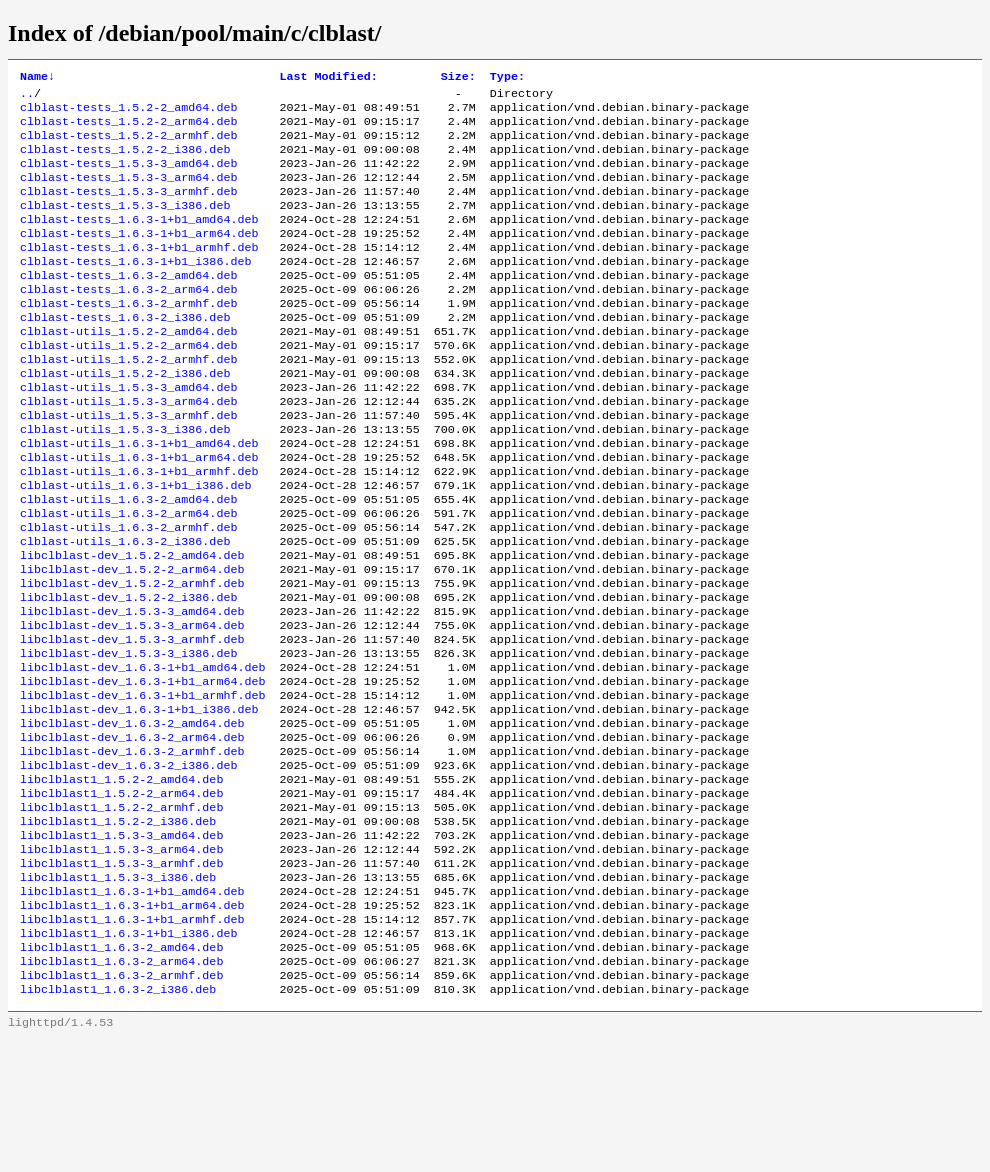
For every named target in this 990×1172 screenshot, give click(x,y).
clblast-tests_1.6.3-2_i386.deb (125, 353)
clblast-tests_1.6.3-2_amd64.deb (128, 305)
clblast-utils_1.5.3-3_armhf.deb (128, 465)
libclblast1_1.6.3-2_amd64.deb (121, 1073)
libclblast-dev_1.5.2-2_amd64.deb (132, 625)
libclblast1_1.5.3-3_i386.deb (118, 993)
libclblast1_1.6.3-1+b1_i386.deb (128, 1057)
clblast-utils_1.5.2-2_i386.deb (125, 417)
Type (507, 78)
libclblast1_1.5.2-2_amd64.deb (121, 881)
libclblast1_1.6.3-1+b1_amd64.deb (132, 1009)
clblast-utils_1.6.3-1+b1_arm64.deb (139, 513)
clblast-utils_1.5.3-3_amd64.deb (128, 433)
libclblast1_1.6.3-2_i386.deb (118, 1121)
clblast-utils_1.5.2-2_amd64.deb (128, 369)
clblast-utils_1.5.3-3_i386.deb (125, 481)
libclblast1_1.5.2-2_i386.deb (118, 929)
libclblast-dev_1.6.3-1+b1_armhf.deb (142, 785)
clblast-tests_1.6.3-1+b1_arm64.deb (139, 257)
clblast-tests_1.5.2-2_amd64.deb (128, 113)
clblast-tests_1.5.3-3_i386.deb (125, 225)
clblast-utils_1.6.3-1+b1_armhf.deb (139, 529)
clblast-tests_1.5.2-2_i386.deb (125, 161)
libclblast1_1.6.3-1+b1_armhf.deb (132, 1041)
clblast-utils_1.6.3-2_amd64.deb (128, 561)
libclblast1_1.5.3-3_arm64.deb (121, 961)
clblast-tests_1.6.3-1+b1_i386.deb (135, 289)
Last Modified (328, 78)
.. (27, 97)
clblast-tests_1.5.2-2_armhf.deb (128, 145)
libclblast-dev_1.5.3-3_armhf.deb (132, 721)
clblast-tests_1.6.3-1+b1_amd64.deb (139, 241)
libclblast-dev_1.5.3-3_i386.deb (128, 737)
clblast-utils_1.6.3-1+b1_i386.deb (135, 545)
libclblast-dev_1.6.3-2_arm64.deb (132, 833)
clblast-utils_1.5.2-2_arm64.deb (128, 385)
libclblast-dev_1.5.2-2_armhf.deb (132, 657)
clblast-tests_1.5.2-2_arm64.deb (128, 129)
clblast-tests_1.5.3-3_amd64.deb (128, 177)
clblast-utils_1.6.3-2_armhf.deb (128, 593)
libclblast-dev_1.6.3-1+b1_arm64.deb (142, 769)
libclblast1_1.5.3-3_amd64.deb (121, 945)
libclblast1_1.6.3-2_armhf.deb (121, 1105)
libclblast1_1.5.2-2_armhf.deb (121, 913)
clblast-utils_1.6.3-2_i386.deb (125, 609)
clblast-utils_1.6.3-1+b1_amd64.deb (139, 497)
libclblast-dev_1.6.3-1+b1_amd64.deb (142, 753)
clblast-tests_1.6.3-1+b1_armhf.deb (139, 273)
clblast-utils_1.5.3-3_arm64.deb (128, 449)
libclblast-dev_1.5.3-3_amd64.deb (132, 689)
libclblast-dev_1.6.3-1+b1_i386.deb (139, 801)
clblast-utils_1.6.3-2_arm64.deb (128, 577)
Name (37, 78)
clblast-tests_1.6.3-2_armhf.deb (128, 337)
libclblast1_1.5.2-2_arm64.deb (121, 897)
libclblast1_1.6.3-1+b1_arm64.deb (132, 1025)
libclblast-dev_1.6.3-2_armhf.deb (132, 849)
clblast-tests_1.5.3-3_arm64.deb (128, 193)
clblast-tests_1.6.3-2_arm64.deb (128, 321)
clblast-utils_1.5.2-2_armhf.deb (128, 401)
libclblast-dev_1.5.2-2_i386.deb (128, 673)
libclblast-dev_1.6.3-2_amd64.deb (132, 817)
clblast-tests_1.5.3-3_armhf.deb (128, 209)
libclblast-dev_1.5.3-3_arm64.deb (132, 705)
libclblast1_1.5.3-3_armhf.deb (121, 977)
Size (458, 78)
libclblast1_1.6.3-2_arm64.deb (121, 1089)
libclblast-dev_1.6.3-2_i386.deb (128, 865)
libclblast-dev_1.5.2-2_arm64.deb (132, 641)
